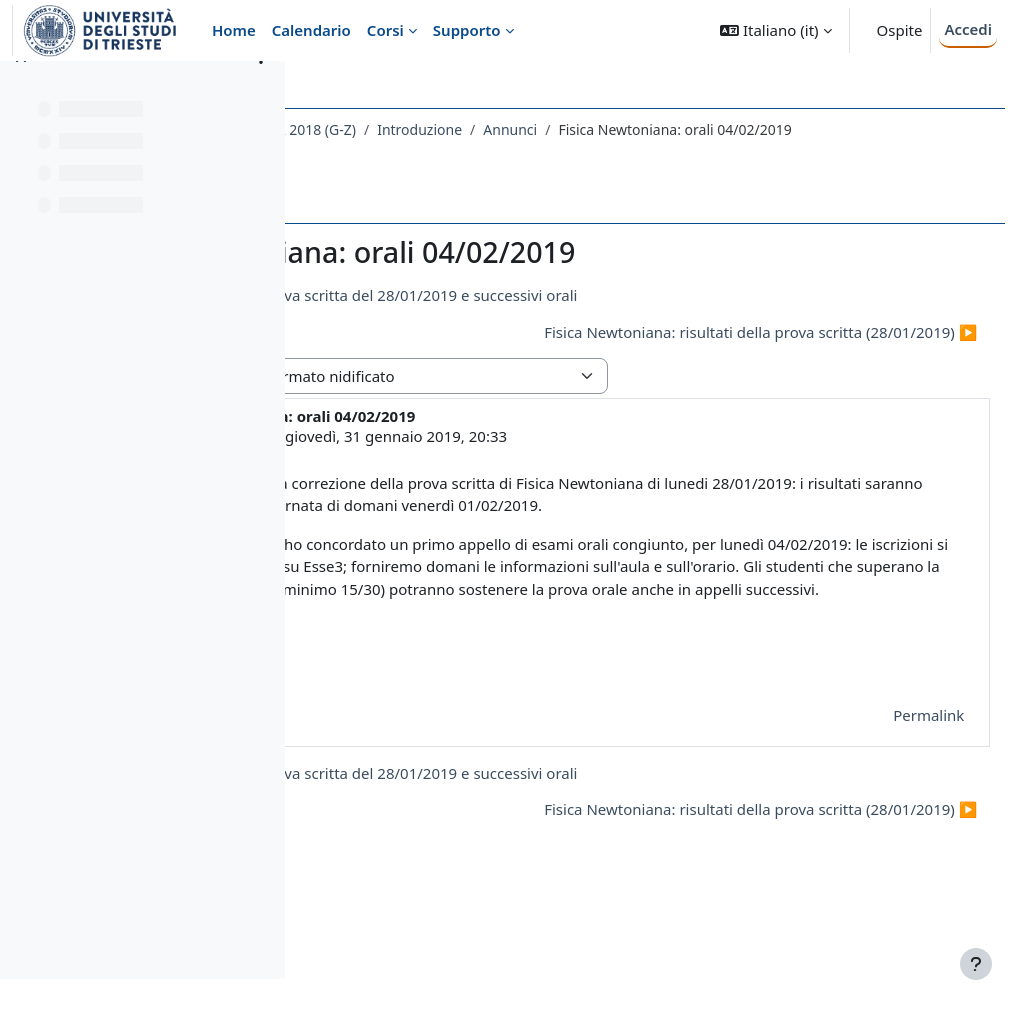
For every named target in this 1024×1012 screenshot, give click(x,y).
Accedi (968, 29)
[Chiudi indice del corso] (21, 90)
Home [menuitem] (234, 30)
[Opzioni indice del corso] (261, 90)
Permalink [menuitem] (891, 804)
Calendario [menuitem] (311, 30)
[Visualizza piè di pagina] (976, 964)
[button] (775, 30)
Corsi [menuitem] (385, 30)
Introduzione (654, 129)
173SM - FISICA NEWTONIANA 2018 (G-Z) (457, 129)
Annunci (745, 129)
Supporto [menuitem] (467, 30)
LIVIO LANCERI (455, 457)
